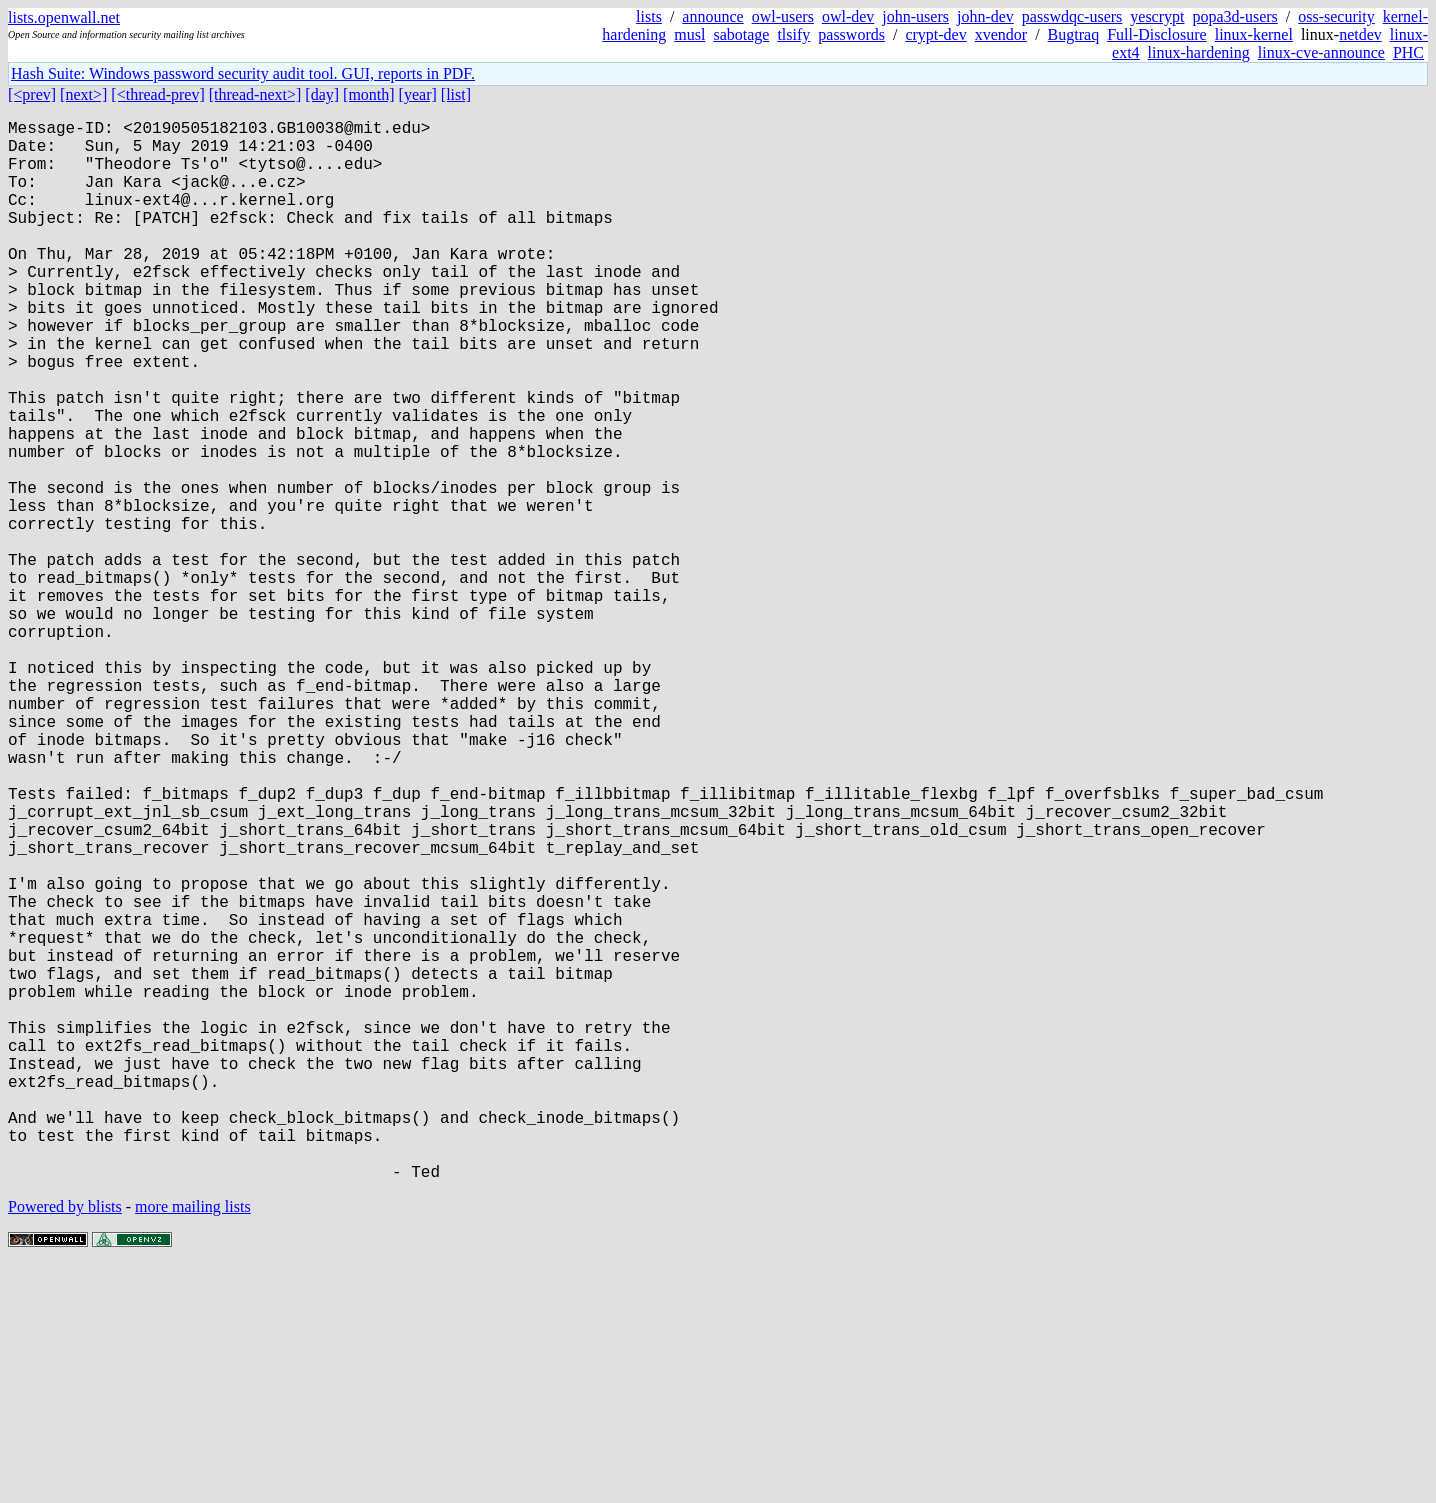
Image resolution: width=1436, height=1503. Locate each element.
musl (689, 34)
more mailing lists (193, 1442)
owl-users (783, 16)
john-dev (985, 16)
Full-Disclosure (1157, 34)
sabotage (741, 34)
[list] (456, 94)
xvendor (1001, 34)
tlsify (793, 34)
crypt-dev (935, 34)
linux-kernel (1254, 34)
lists (649, 16)
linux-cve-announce (1321, 52)
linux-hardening (1199, 52)
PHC (1408, 52)
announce (712, 16)
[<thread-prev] (157, 94)
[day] (322, 94)
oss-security (1336, 16)
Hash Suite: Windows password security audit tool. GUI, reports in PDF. (243, 73)
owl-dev (848, 16)
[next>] (83, 94)
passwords (851, 34)
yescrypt (1157, 16)
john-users (915, 16)
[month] (369, 94)
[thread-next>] (255, 94)
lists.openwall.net (64, 17)
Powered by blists (65, 1442)
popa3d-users (1234, 16)
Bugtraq (1074, 34)
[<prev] (32, 94)
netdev (1360, 34)
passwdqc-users (1072, 16)
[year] (418, 94)
